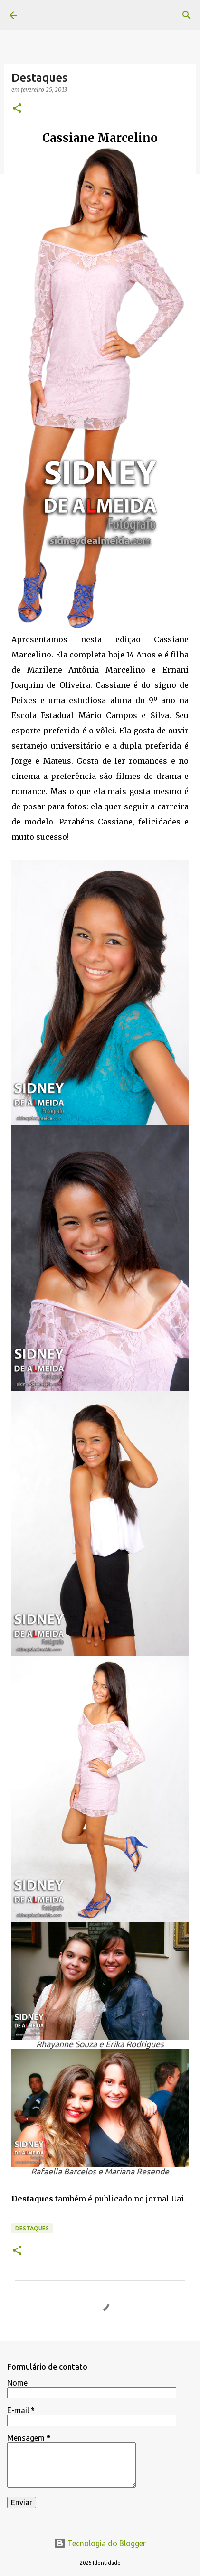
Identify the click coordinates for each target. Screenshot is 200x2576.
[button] (17, 109)
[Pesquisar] (186, 15)
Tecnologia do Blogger (100, 2543)
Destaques (32, 2228)
